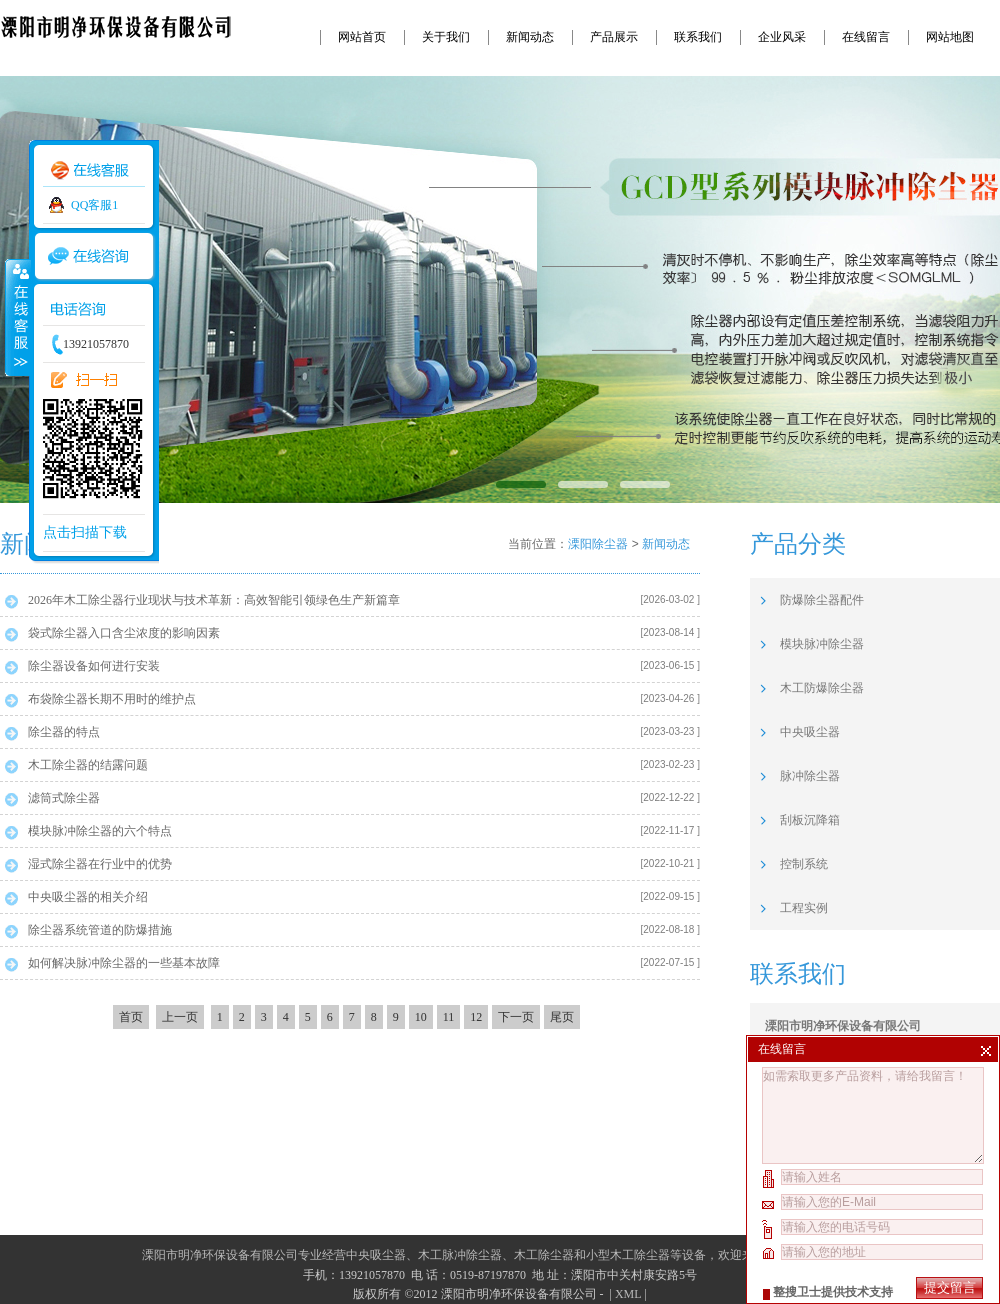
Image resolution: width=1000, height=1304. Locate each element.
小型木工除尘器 (628, 1255)
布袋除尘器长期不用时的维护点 (112, 699)
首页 (131, 1017)
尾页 (562, 1017)
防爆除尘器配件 (822, 600)
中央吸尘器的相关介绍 (88, 897)
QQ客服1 (94, 205)
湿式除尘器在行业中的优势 (100, 864)
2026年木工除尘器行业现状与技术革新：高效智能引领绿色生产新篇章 (214, 600)
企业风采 (782, 37)
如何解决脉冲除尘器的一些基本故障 (124, 963)
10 (421, 1017)
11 (449, 1017)
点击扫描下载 (85, 532)
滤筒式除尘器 (64, 798)
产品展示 (614, 37)
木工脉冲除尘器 (460, 1255)
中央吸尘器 (810, 732)
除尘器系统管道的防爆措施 (100, 930)
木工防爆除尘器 (822, 688)
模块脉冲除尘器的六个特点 (100, 831)
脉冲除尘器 (810, 776)
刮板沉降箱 (810, 820)
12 (476, 1017)
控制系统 (804, 864)
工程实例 (804, 908)
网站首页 (362, 37)
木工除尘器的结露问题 (88, 765)
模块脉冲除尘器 (822, 644)
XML (628, 1294)
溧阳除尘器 (598, 544)
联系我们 (698, 37)
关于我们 (446, 37)
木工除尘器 (544, 1255)
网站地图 (950, 37)
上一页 (180, 1017)
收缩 (17, 317)
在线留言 (866, 37)
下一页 (516, 1017)
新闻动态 (530, 37)
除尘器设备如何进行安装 (94, 666)
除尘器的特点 (64, 732)
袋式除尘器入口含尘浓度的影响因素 (124, 633)
